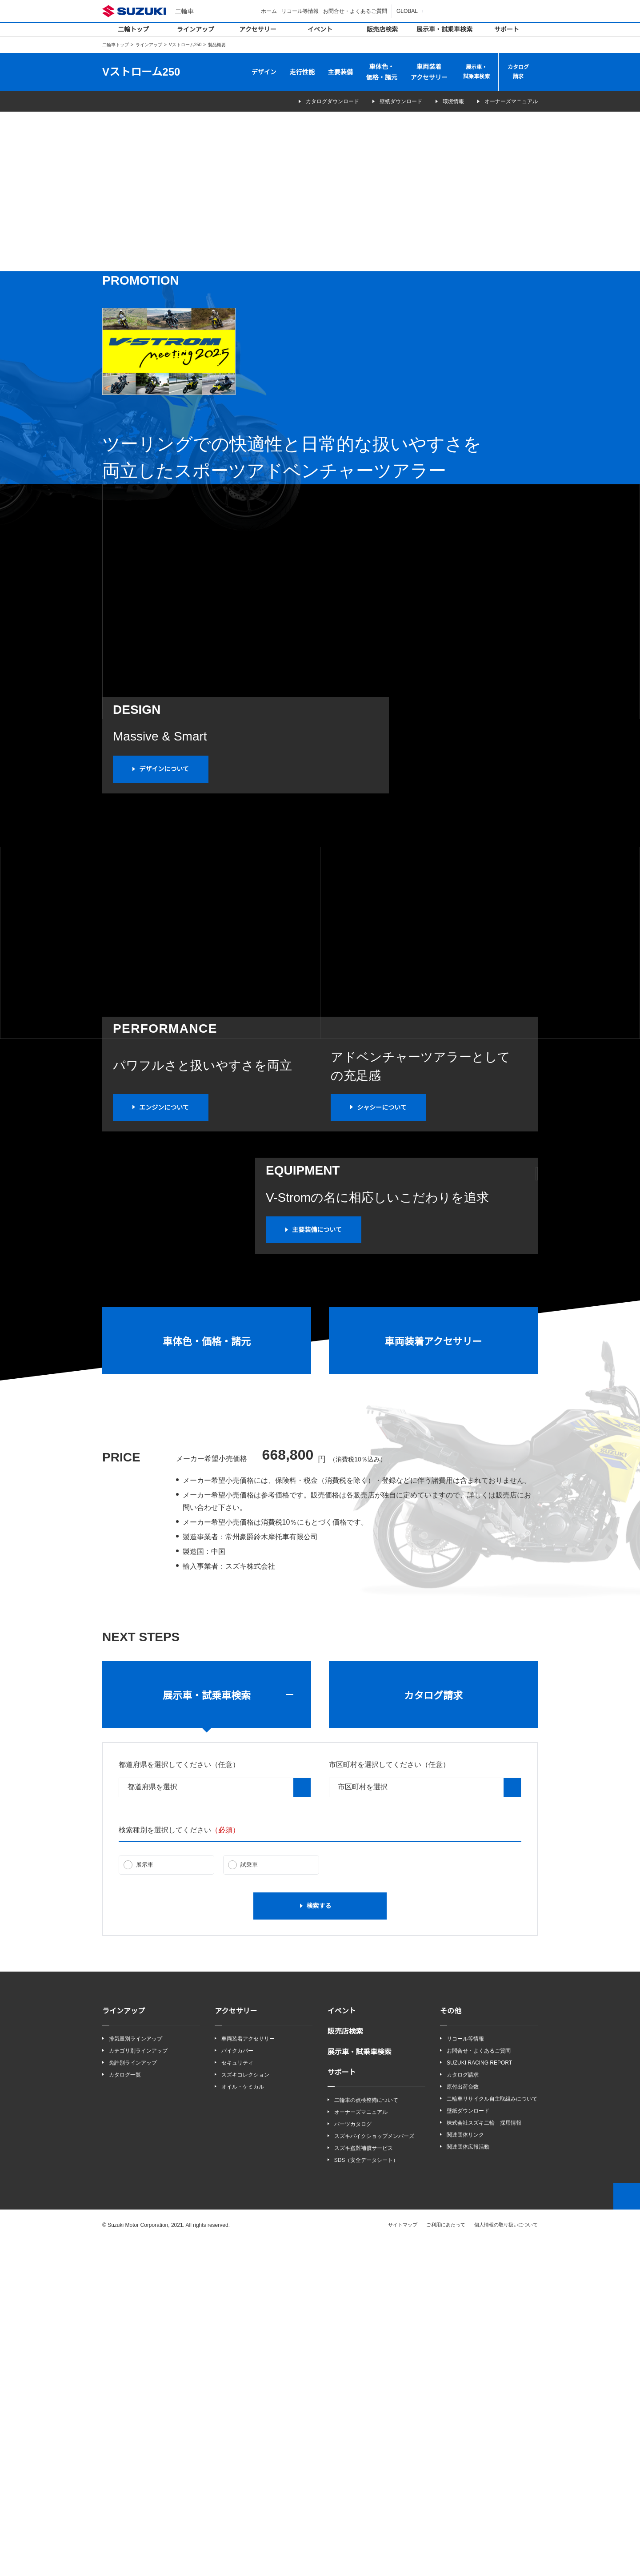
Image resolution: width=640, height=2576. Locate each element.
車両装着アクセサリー (429, 72)
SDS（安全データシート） (365, 2495)
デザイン (264, 72)
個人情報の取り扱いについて (506, 2559)
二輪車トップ (115, 44)
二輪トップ (133, 29)
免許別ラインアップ (133, 2397)
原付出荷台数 (463, 2421)
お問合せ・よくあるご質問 (356, 11)
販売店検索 (382, 29)
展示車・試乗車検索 (444, 29)
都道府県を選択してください (179, 2098)
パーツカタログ (353, 2459)
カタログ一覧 (125, 2409)
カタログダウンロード (314, 101)
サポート (506, 29)
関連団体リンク (465, 2470)
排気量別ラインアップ (135, 2373)
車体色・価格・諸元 (381, 72)
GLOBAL (408, 11)
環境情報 (447, 101)
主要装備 (340, 72)
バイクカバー (237, 2385)
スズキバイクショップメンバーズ (374, 2471)
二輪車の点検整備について (366, 2434)
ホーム (270, 11)
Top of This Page (626, 2531)
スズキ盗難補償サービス (363, 2483)
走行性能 (302, 72)
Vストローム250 (185, 44)
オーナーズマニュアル (511, 101)
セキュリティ (237, 2397)
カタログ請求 (518, 72)
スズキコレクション (245, 2409)
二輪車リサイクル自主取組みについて (492, 2433)
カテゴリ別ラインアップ (138, 2385)
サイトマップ (403, 2559)
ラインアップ (195, 29)
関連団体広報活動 (468, 2482)
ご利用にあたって (446, 2559)
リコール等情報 (301, 11)
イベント (320, 29)
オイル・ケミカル (242, 2421)
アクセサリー (258, 29)
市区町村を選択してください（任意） (389, 2098)
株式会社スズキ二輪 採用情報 (484, 2458)
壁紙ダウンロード (389, 101)
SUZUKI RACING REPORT (477, 2397)
